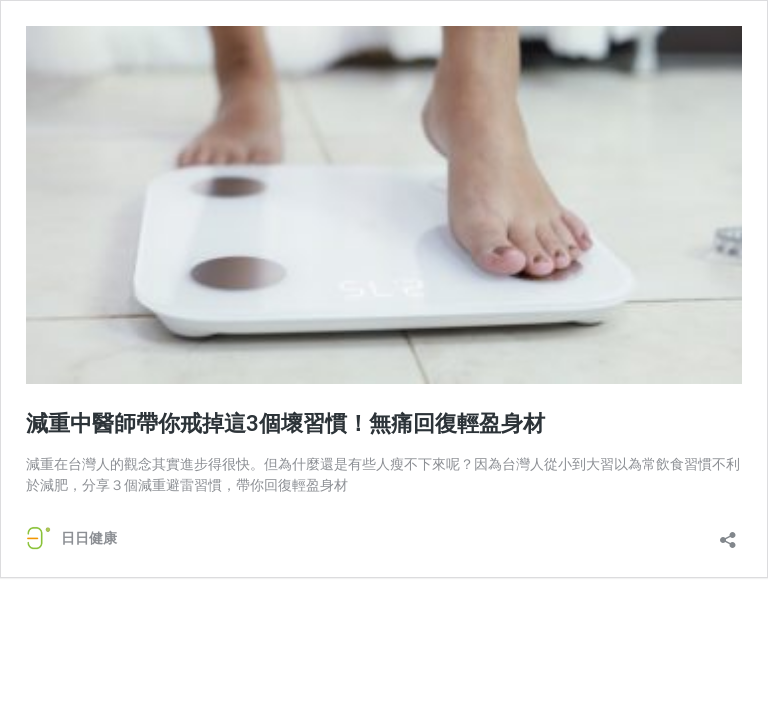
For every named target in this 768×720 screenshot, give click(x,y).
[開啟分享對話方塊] (728, 533)
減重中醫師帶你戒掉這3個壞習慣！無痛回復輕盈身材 (285, 423)
